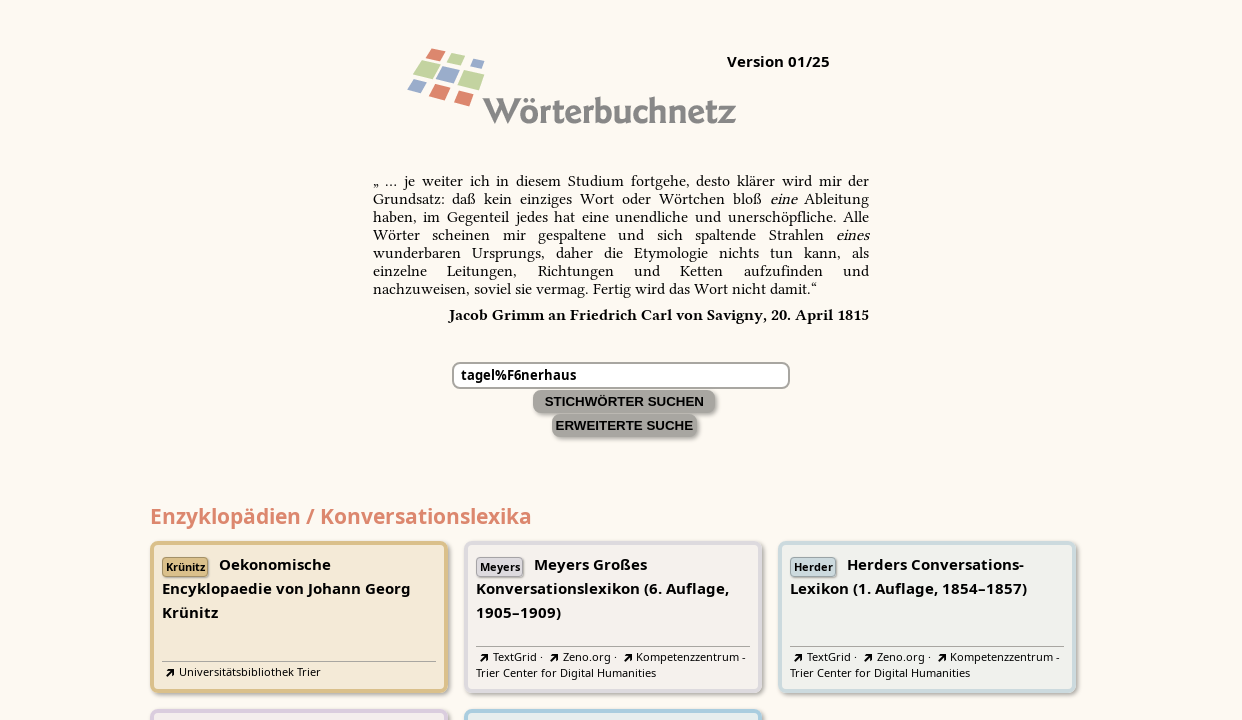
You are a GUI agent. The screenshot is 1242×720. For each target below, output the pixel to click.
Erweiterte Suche (625, 425)
